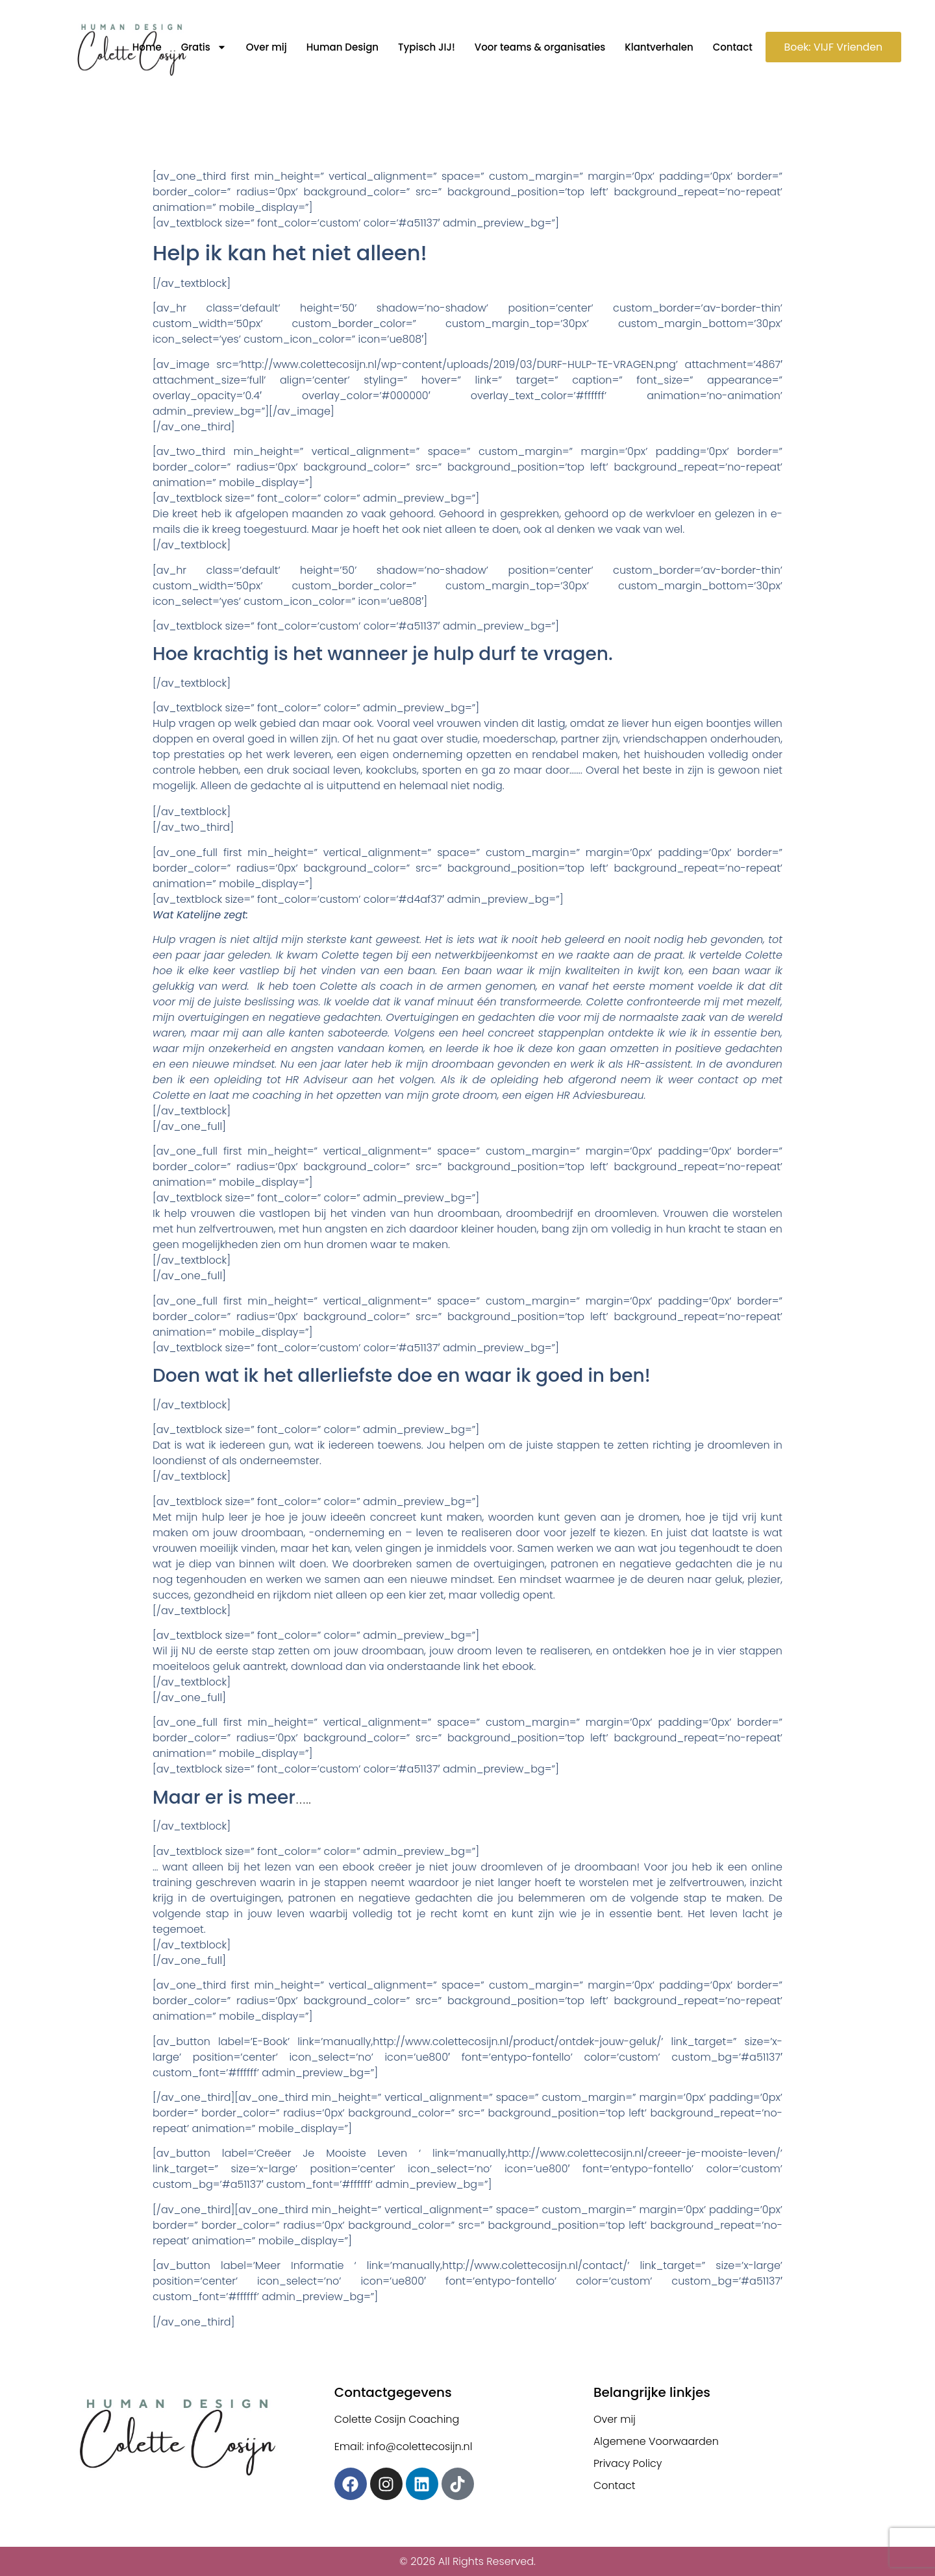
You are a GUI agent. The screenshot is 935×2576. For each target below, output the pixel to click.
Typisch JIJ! (425, 47)
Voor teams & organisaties (538, 47)
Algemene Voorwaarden (656, 2441)
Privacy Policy (627, 2463)
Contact (731, 47)
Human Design (341, 47)
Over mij (265, 47)
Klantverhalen (657, 47)
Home (145, 47)
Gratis (202, 47)
